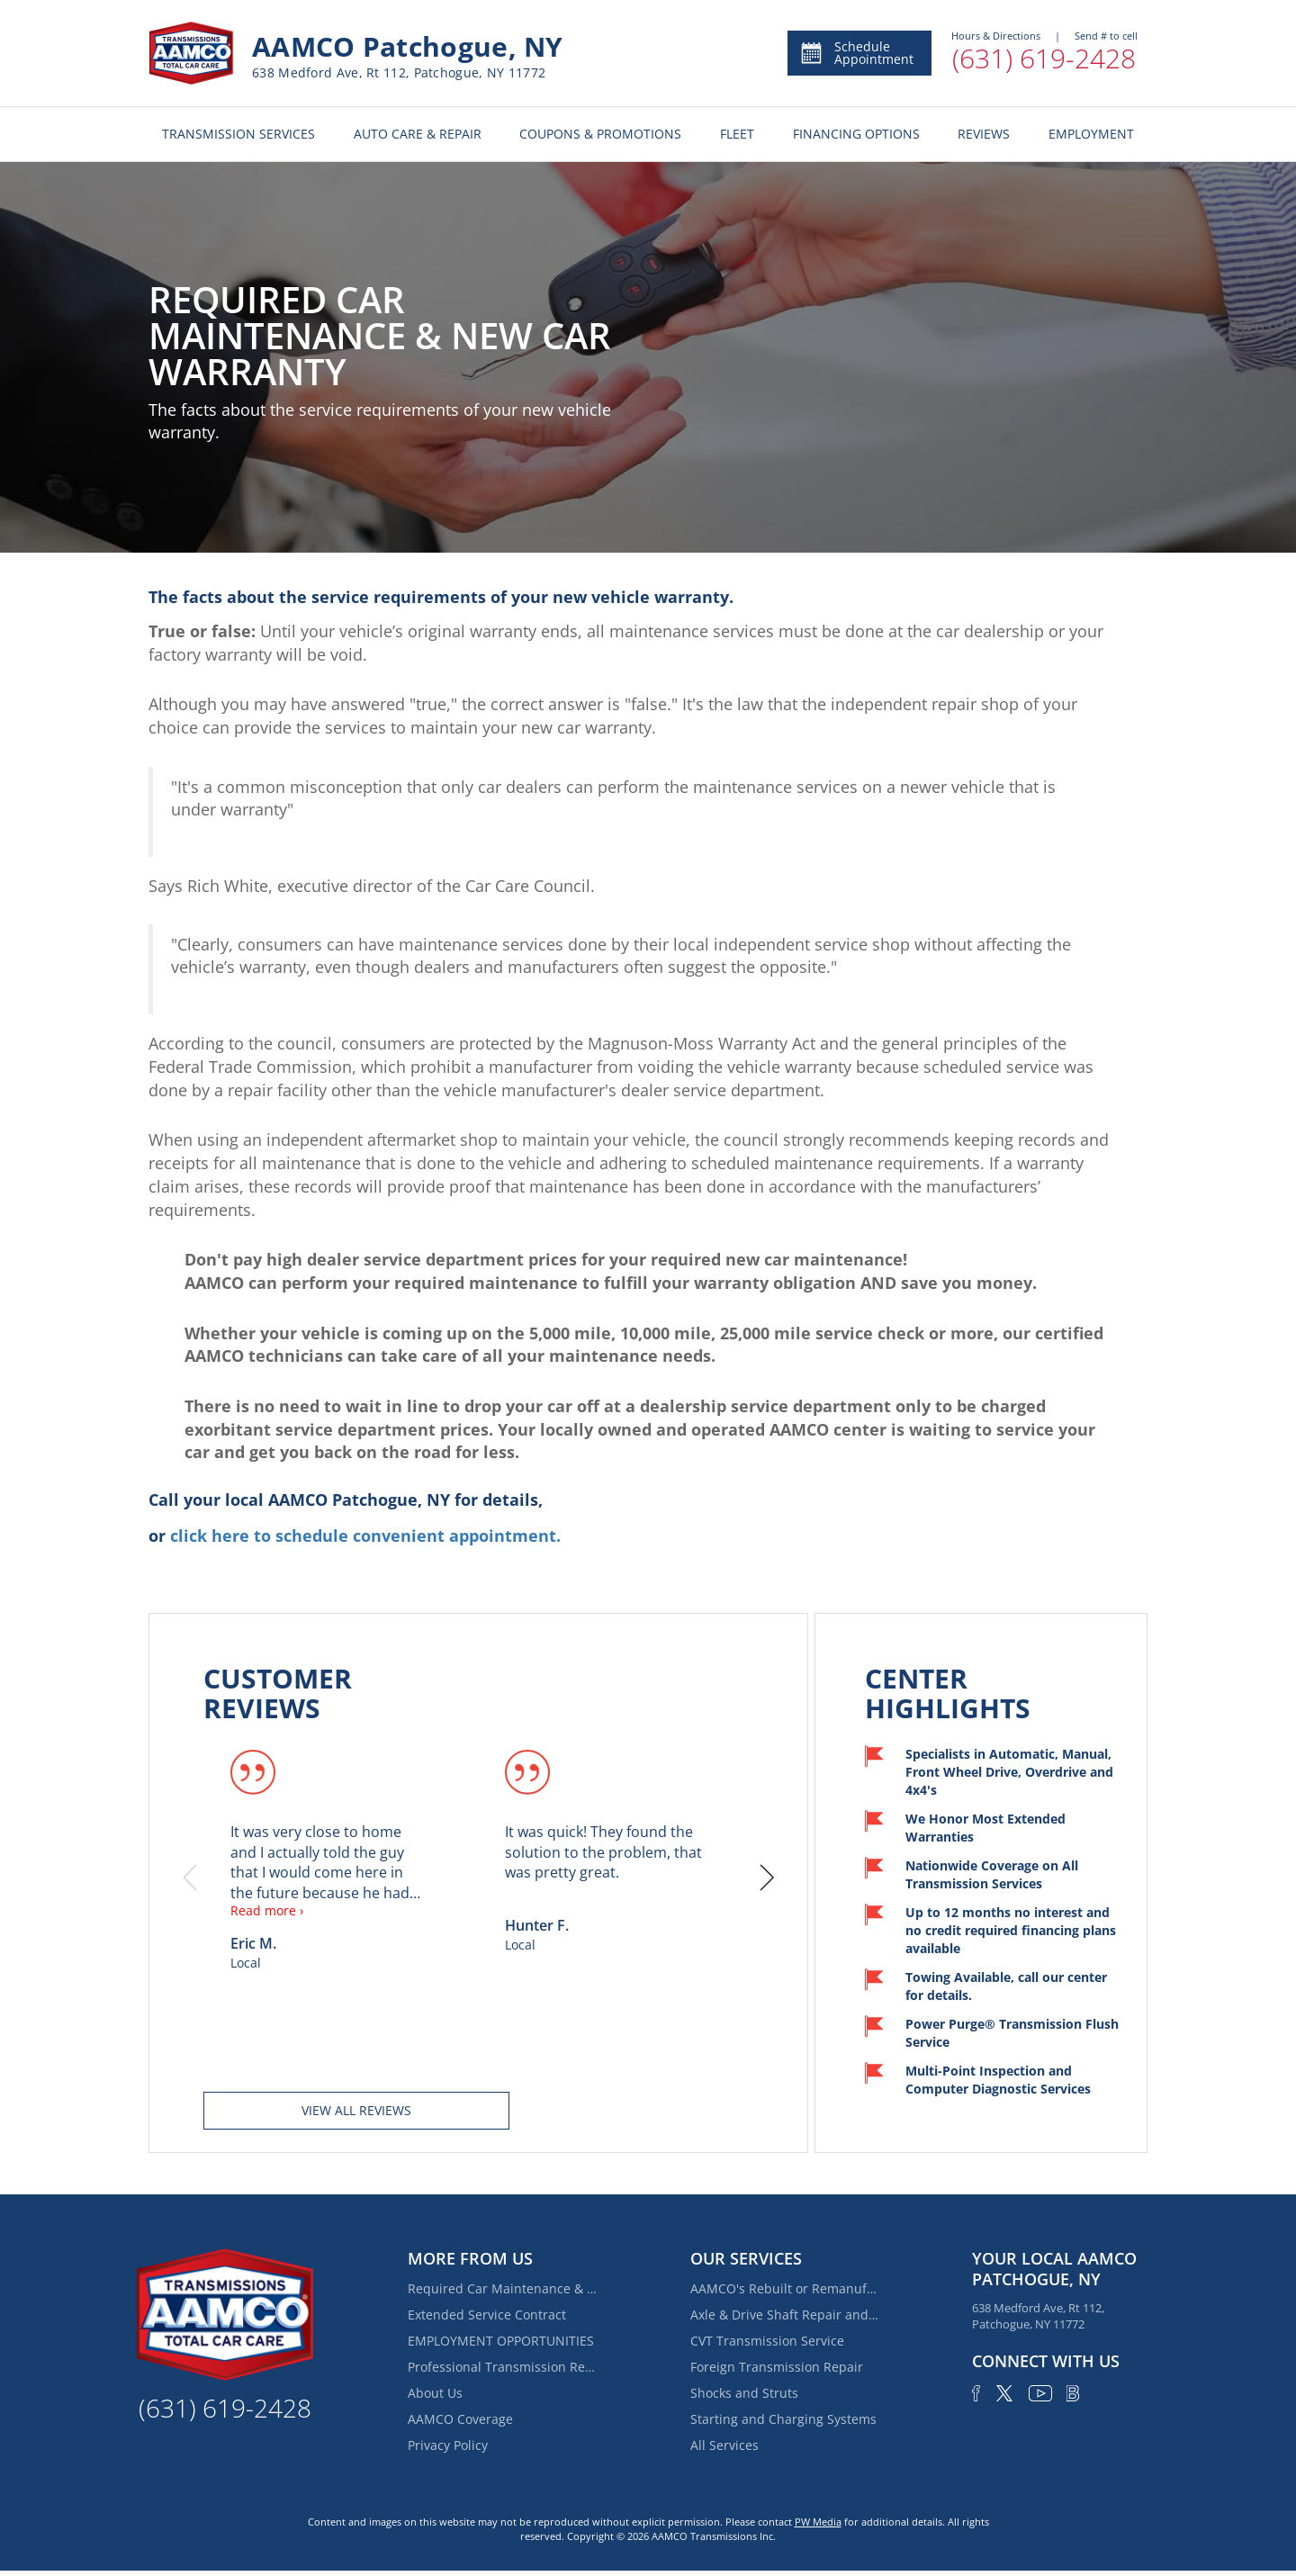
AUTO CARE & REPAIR (418, 133)
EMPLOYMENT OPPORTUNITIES (501, 2340)
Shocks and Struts (744, 2392)
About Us (435, 2392)
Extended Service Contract (487, 2314)
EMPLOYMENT (1091, 133)
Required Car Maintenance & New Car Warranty (502, 2288)
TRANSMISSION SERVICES (238, 133)
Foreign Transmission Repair (776, 2366)
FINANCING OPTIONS (856, 133)
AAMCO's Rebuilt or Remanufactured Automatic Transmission (784, 2288)
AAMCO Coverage (460, 2418)
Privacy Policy (448, 2445)
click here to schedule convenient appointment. (365, 1535)
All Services (724, 2445)
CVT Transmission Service (767, 2340)
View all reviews (356, 2110)
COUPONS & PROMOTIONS (600, 133)
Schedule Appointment (856, 53)
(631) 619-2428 (1044, 58)
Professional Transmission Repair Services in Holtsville (502, 2366)
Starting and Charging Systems (783, 2418)
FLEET (737, 133)
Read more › (266, 1910)
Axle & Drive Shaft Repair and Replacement (784, 2314)
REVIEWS (984, 133)
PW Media (818, 2521)
